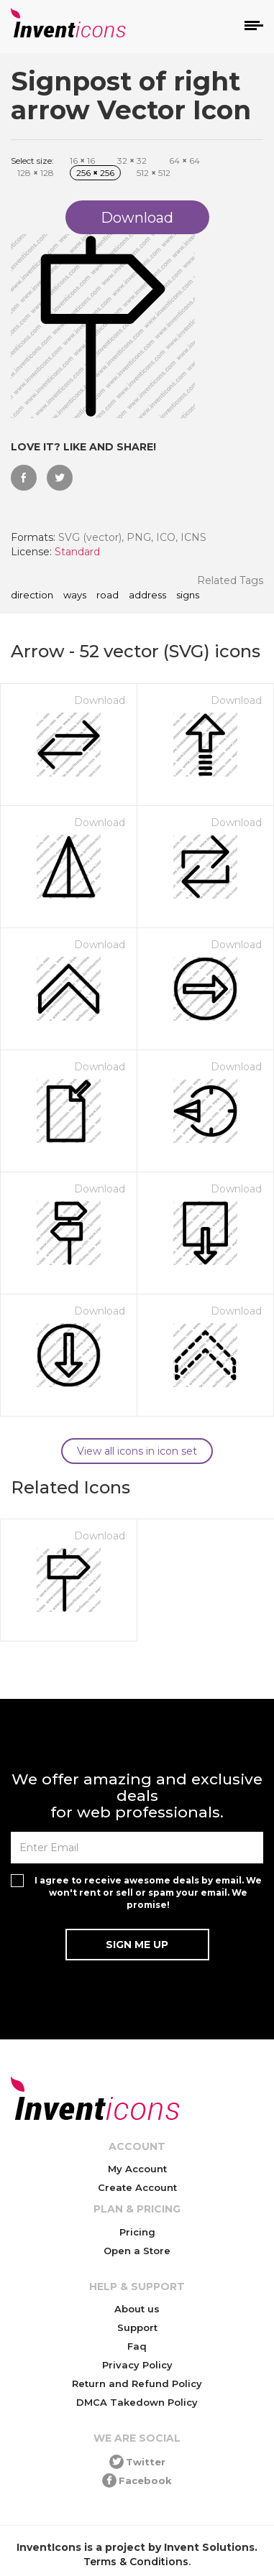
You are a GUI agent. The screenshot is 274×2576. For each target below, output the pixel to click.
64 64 (184, 160)
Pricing (137, 2232)
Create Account (137, 2187)
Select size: (32, 160)
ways (74, 595)
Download (99, 700)
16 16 (82, 160)
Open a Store (137, 2250)
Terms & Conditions (135, 2561)
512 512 (153, 172)
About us (137, 2309)
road (107, 595)
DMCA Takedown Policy (137, 2402)
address (147, 595)
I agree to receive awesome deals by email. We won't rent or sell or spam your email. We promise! (148, 1892)
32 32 (132, 160)
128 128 (35, 172)
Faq (137, 2346)
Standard (77, 551)
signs (187, 595)
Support (137, 2327)
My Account (137, 2168)
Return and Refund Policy (137, 2383)
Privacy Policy (137, 2365)
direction (32, 595)
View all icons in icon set (137, 1451)
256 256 (95, 172)
